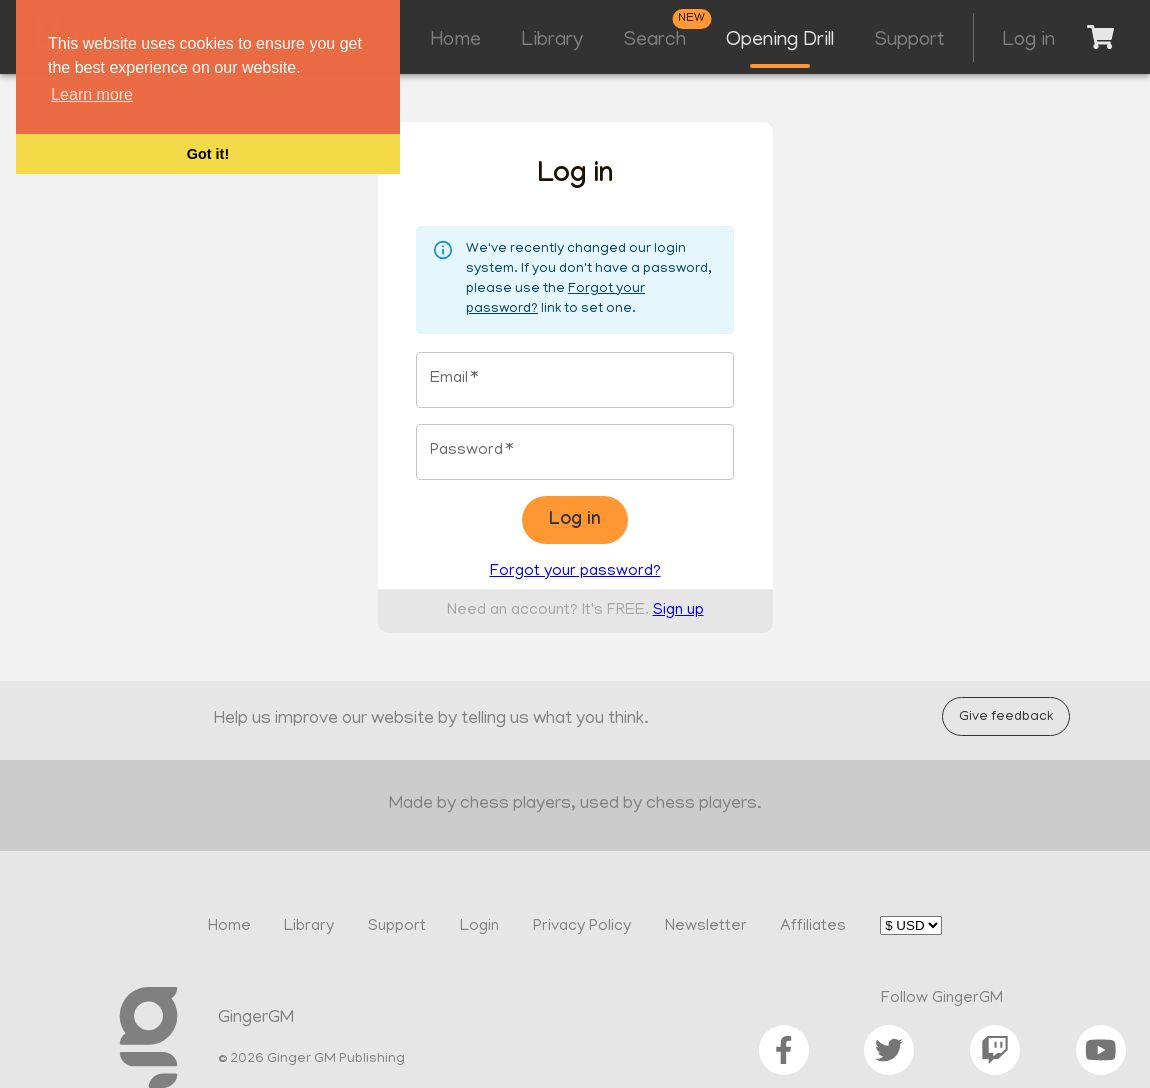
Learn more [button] (92, 94)
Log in (1028, 41)
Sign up (678, 611)
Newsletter (706, 927)
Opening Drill (780, 41)
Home (456, 41)
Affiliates (813, 927)
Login (479, 927)
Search (654, 41)
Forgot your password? (575, 572)
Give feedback (1006, 716)
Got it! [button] (208, 154)
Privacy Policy (582, 927)
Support (909, 41)
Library (552, 41)
